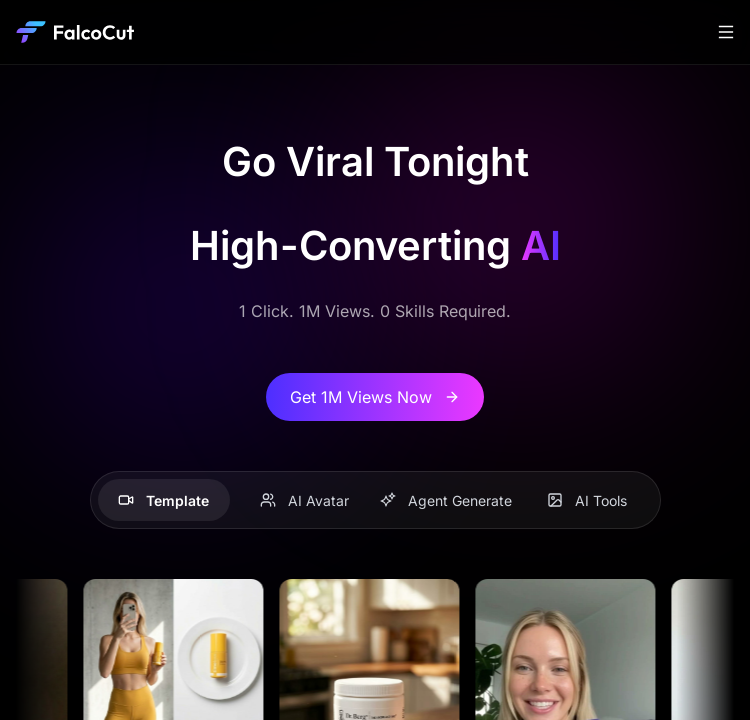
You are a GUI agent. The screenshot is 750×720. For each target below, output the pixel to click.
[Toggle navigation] (726, 32)
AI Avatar (304, 500)
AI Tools (587, 500)
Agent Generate (446, 500)
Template (163, 500)
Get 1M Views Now (375, 397)
